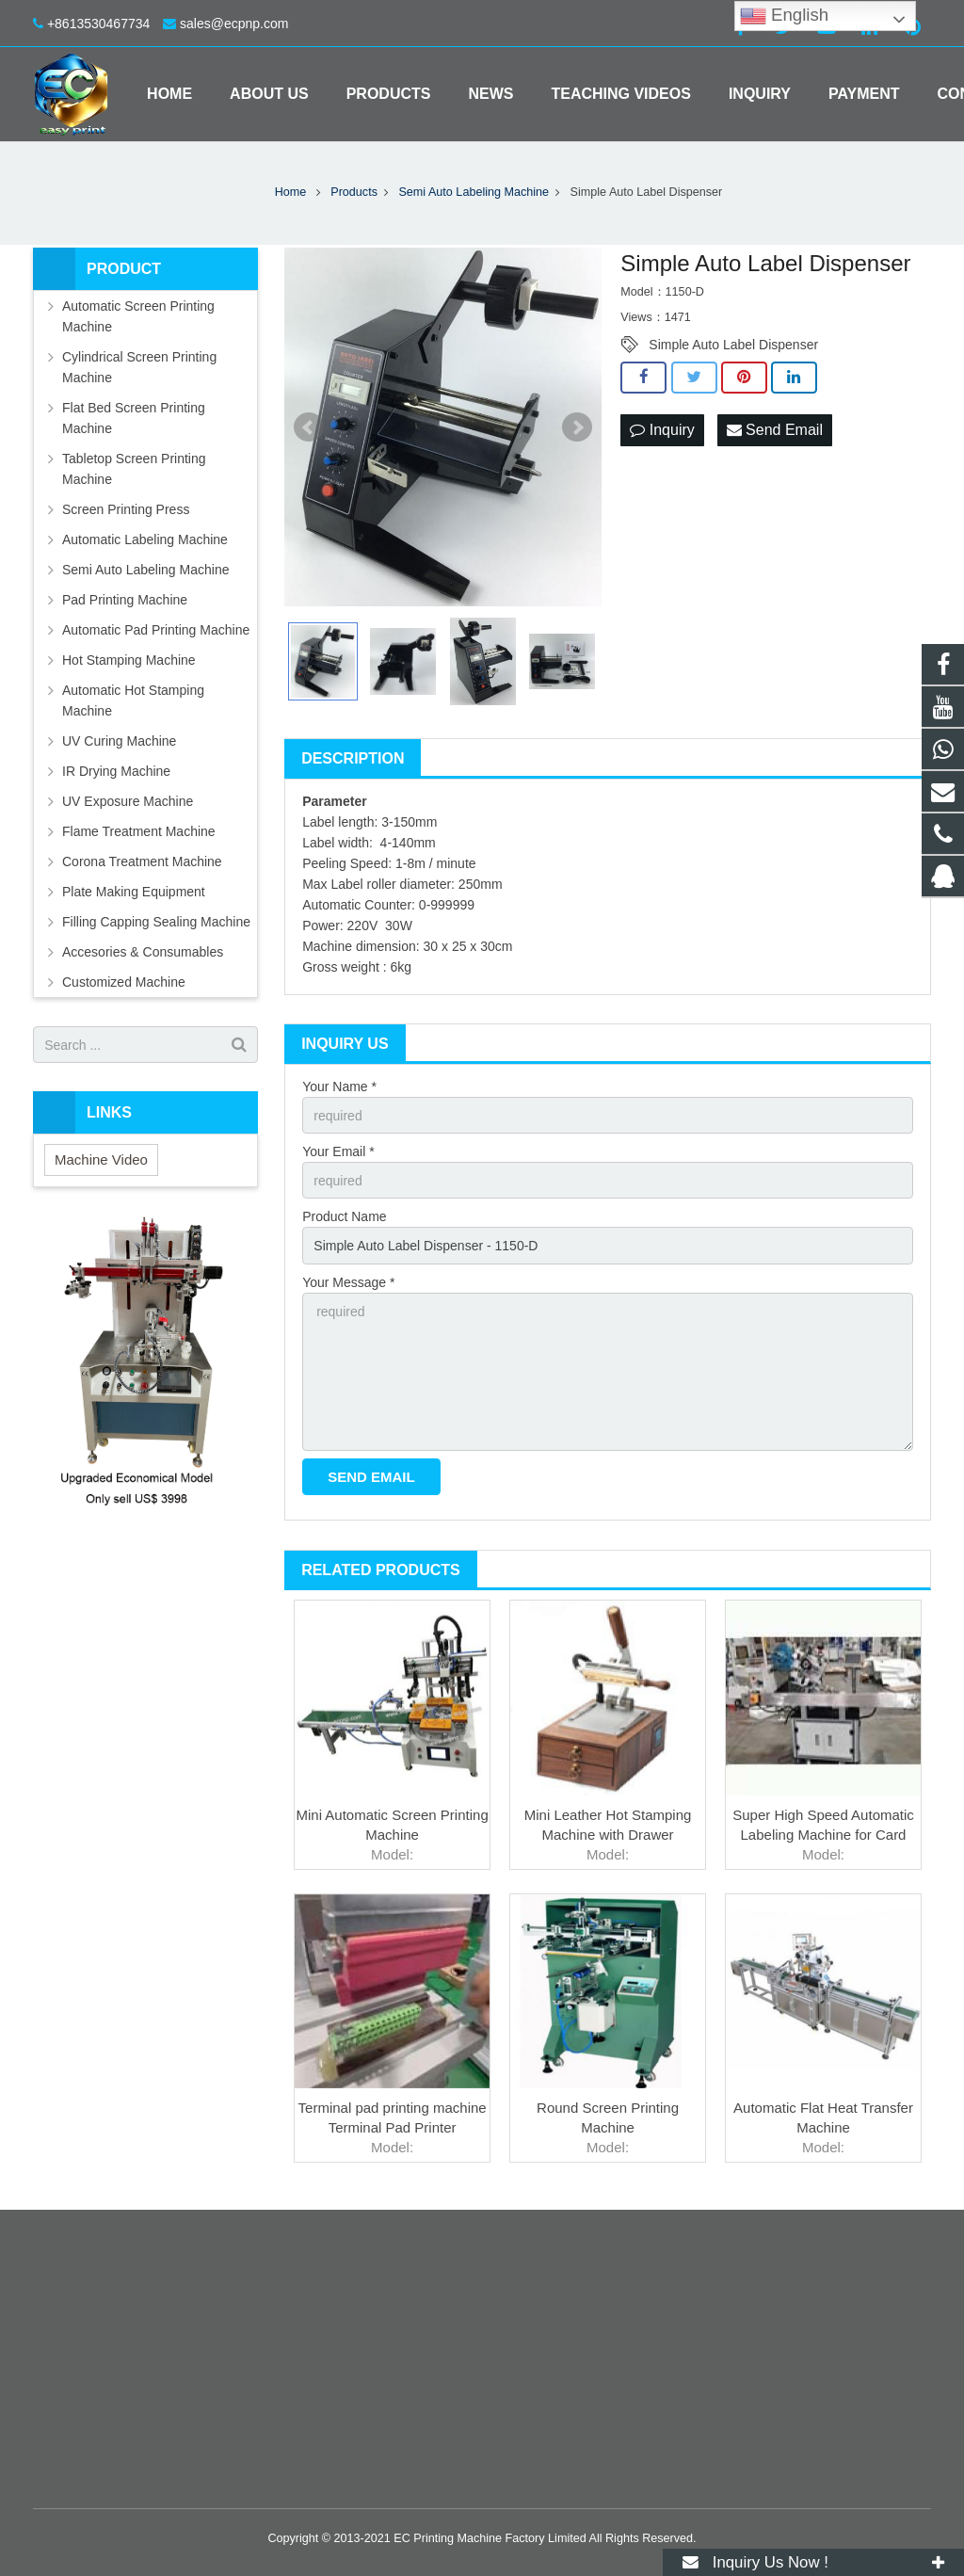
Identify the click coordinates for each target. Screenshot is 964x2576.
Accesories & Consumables (142, 951)
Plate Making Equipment (133, 891)
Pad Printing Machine (124, 599)
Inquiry (662, 430)
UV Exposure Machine (127, 801)
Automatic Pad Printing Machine (155, 629)
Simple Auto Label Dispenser (733, 344)
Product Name (344, 1216)
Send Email (775, 430)
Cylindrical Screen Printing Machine (139, 367)
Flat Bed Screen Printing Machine (133, 418)
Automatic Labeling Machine (145, 539)
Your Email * (338, 1151)
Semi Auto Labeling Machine (145, 569)
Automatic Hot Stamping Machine (133, 700)
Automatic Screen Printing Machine (138, 316)
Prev (309, 427)
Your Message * (348, 1282)
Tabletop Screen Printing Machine (134, 469)
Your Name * (339, 1086)
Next (577, 427)
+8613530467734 (98, 23)
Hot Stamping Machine (129, 660)
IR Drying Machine (116, 771)
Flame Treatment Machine (139, 831)
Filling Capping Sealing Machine (156, 921)
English (784, 16)
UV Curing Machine (119, 741)
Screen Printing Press (125, 509)
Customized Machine (123, 982)
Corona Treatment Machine (142, 861)
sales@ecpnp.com (234, 23)
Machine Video (101, 1159)
